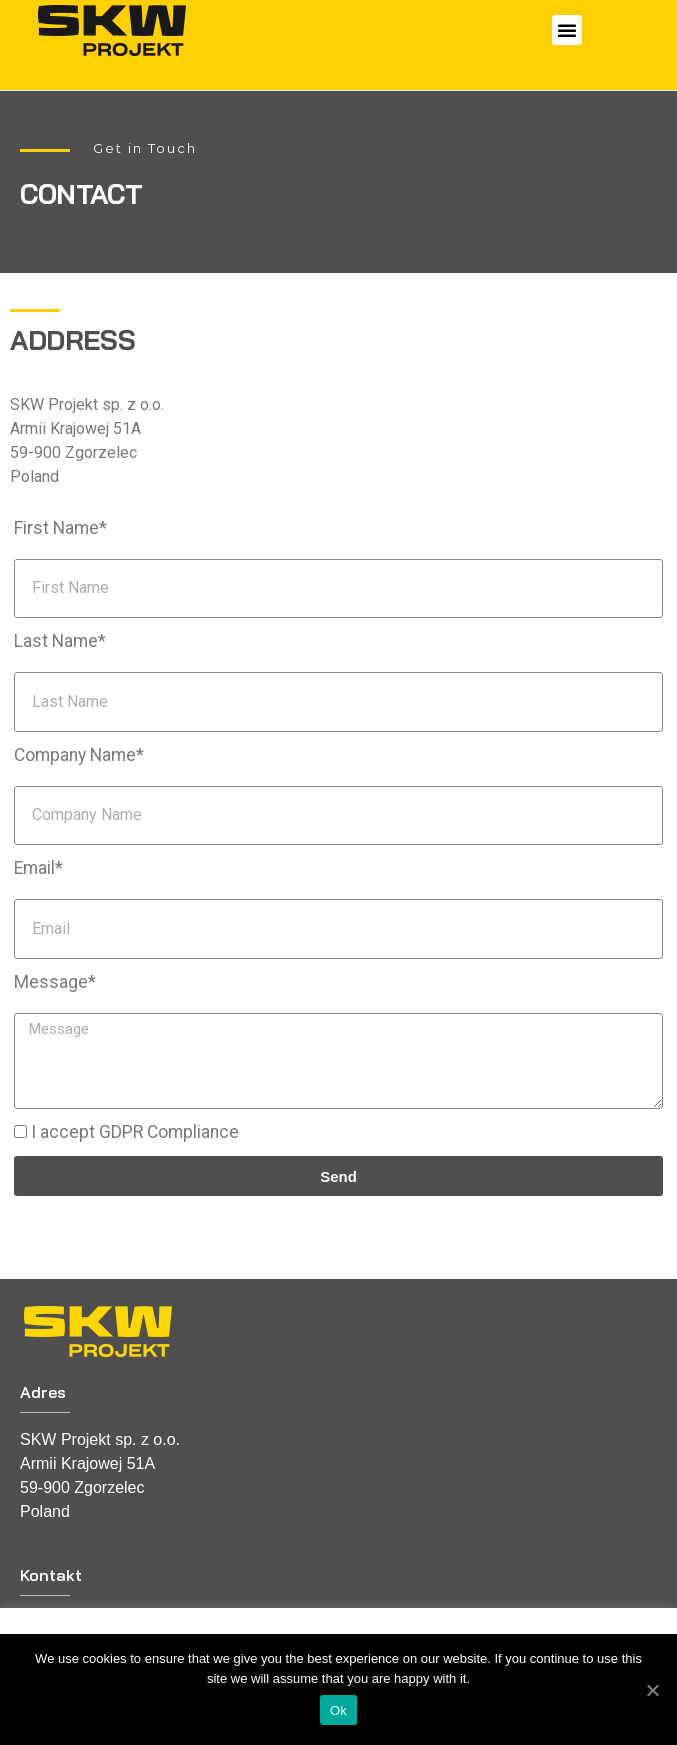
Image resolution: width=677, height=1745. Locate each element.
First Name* (60, 528)
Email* (38, 868)
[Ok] (652, 1690)
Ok (338, 1710)
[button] (567, 30)
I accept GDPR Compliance (135, 1132)
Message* (55, 982)
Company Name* (79, 755)
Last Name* (60, 641)
